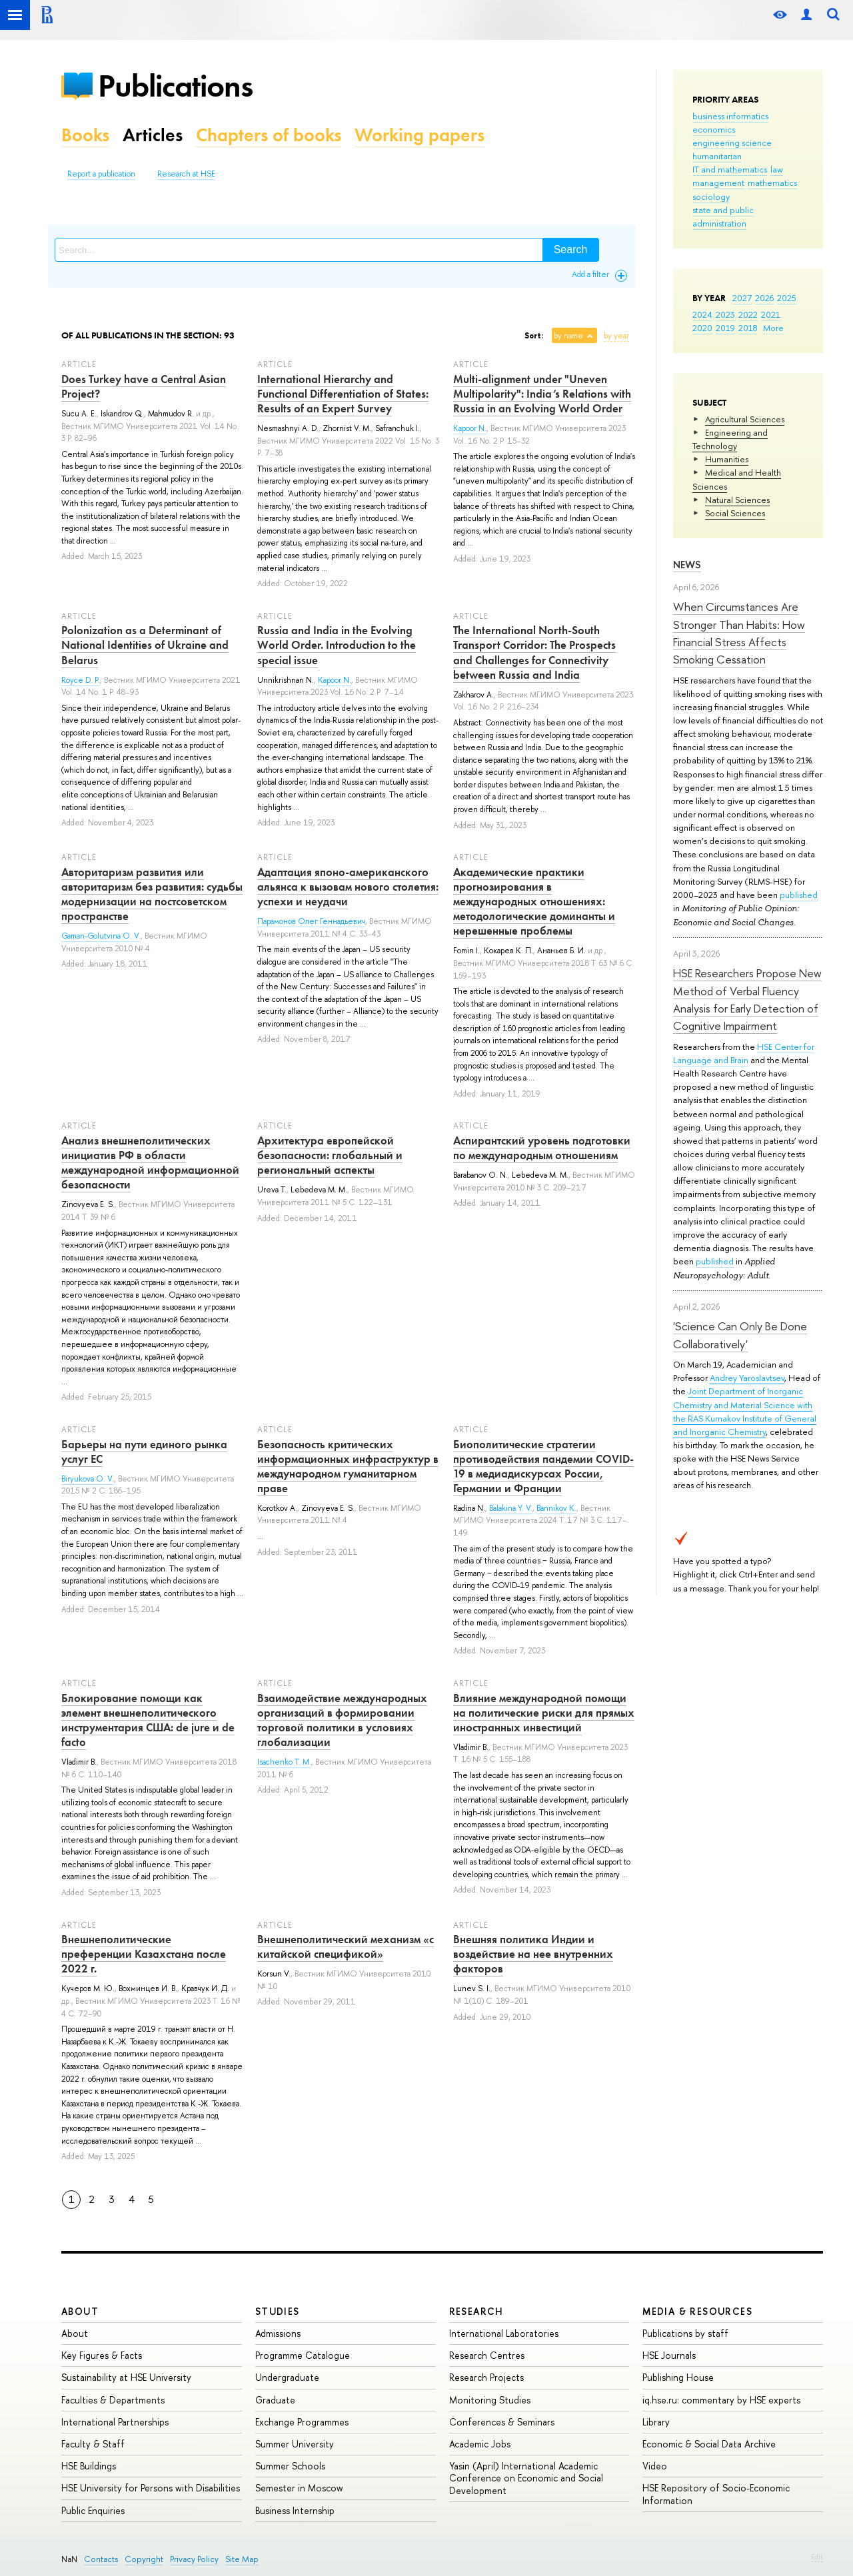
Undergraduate (287, 2377)
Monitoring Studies (489, 2399)
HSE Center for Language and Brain (743, 1053)
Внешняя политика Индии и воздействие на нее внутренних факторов (533, 1954)
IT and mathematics (729, 169)
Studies (277, 2311)
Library (656, 2421)
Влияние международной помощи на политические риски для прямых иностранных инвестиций (543, 1713)
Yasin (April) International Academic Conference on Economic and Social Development (526, 2477)
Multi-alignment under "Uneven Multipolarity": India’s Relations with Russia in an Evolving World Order (542, 394)
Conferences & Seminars (501, 2421)
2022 (748, 314)
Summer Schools (290, 2465)
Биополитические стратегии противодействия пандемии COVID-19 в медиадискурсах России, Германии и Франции (543, 1466)
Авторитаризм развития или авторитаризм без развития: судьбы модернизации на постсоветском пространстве (152, 894)
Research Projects (486, 2377)
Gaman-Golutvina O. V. (101, 936)
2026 (764, 298)
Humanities (726, 459)
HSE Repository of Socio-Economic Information (716, 2493)
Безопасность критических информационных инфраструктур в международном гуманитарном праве (347, 1466)
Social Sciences (735, 513)
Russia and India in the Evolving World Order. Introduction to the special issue (336, 645)
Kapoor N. (469, 428)
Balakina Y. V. (510, 1508)
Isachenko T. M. (284, 1762)
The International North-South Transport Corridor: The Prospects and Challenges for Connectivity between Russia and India (534, 652)
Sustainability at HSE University (126, 2377)
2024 (702, 314)
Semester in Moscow (299, 2487)
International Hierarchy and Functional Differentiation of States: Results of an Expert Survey (342, 394)
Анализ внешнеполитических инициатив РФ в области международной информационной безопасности (150, 1162)
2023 (725, 314)
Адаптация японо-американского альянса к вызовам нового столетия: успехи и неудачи (347, 887)
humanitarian (717, 156)
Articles (153, 135)
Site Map (242, 2559)
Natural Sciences (737, 500)
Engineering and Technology (730, 439)
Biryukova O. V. (87, 1479)
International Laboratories (503, 2333)
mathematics (772, 183)
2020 (702, 328)
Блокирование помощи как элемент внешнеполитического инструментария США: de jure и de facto (148, 1720)
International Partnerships (115, 2421)
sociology (711, 197)
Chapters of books (268, 135)
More (773, 328)
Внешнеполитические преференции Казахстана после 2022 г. (143, 1954)
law (776, 169)
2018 (748, 328)
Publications (175, 85)
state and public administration (723, 216)
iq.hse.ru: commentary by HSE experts (721, 2399)
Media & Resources (697, 2311)
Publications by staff (685, 2333)
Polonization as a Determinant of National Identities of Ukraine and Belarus (145, 645)
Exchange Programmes (302, 2421)
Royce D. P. (80, 680)
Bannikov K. (556, 1508)
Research (476, 2311)
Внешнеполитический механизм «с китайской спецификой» (345, 1946)
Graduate (275, 2399)
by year (616, 335)
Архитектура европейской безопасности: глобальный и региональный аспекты (330, 1155)
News (687, 565)
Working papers (419, 135)
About (80, 2311)
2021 (770, 314)
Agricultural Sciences (744, 419)
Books (85, 135)
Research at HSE (186, 174)
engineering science (732, 143)
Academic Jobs (479, 2443)
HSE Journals (669, 2355)
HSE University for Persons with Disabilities (150, 2487)
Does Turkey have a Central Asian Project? (143, 386)
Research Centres (486, 2355)
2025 (786, 298)
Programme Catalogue (302, 2355)
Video (654, 2465)
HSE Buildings (88, 2465)
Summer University (294, 2443)
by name (568, 335)
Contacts (101, 2559)
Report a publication (101, 174)
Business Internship (295, 2510)
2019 (725, 328)
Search (571, 249)
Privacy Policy (194, 2559)
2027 (742, 298)
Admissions (278, 2333)
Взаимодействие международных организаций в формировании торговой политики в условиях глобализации (342, 1720)
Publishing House (678, 2377)
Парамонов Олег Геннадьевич (311, 921)
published (799, 895)
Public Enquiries (93, 2510)
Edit (817, 2556)
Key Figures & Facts (101, 2355)
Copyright (144, 2559)
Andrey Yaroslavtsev (747, 1378)
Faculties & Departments (113, 2399)
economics (713, 129)
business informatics (730, 116)
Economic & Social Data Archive (709, 2443)
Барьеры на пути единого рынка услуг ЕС (144, 1451)
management (718, 183)
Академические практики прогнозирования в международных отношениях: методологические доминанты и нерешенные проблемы (534, 901)
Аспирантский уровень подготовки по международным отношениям (541, 1147)
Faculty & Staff (93, 2443)
